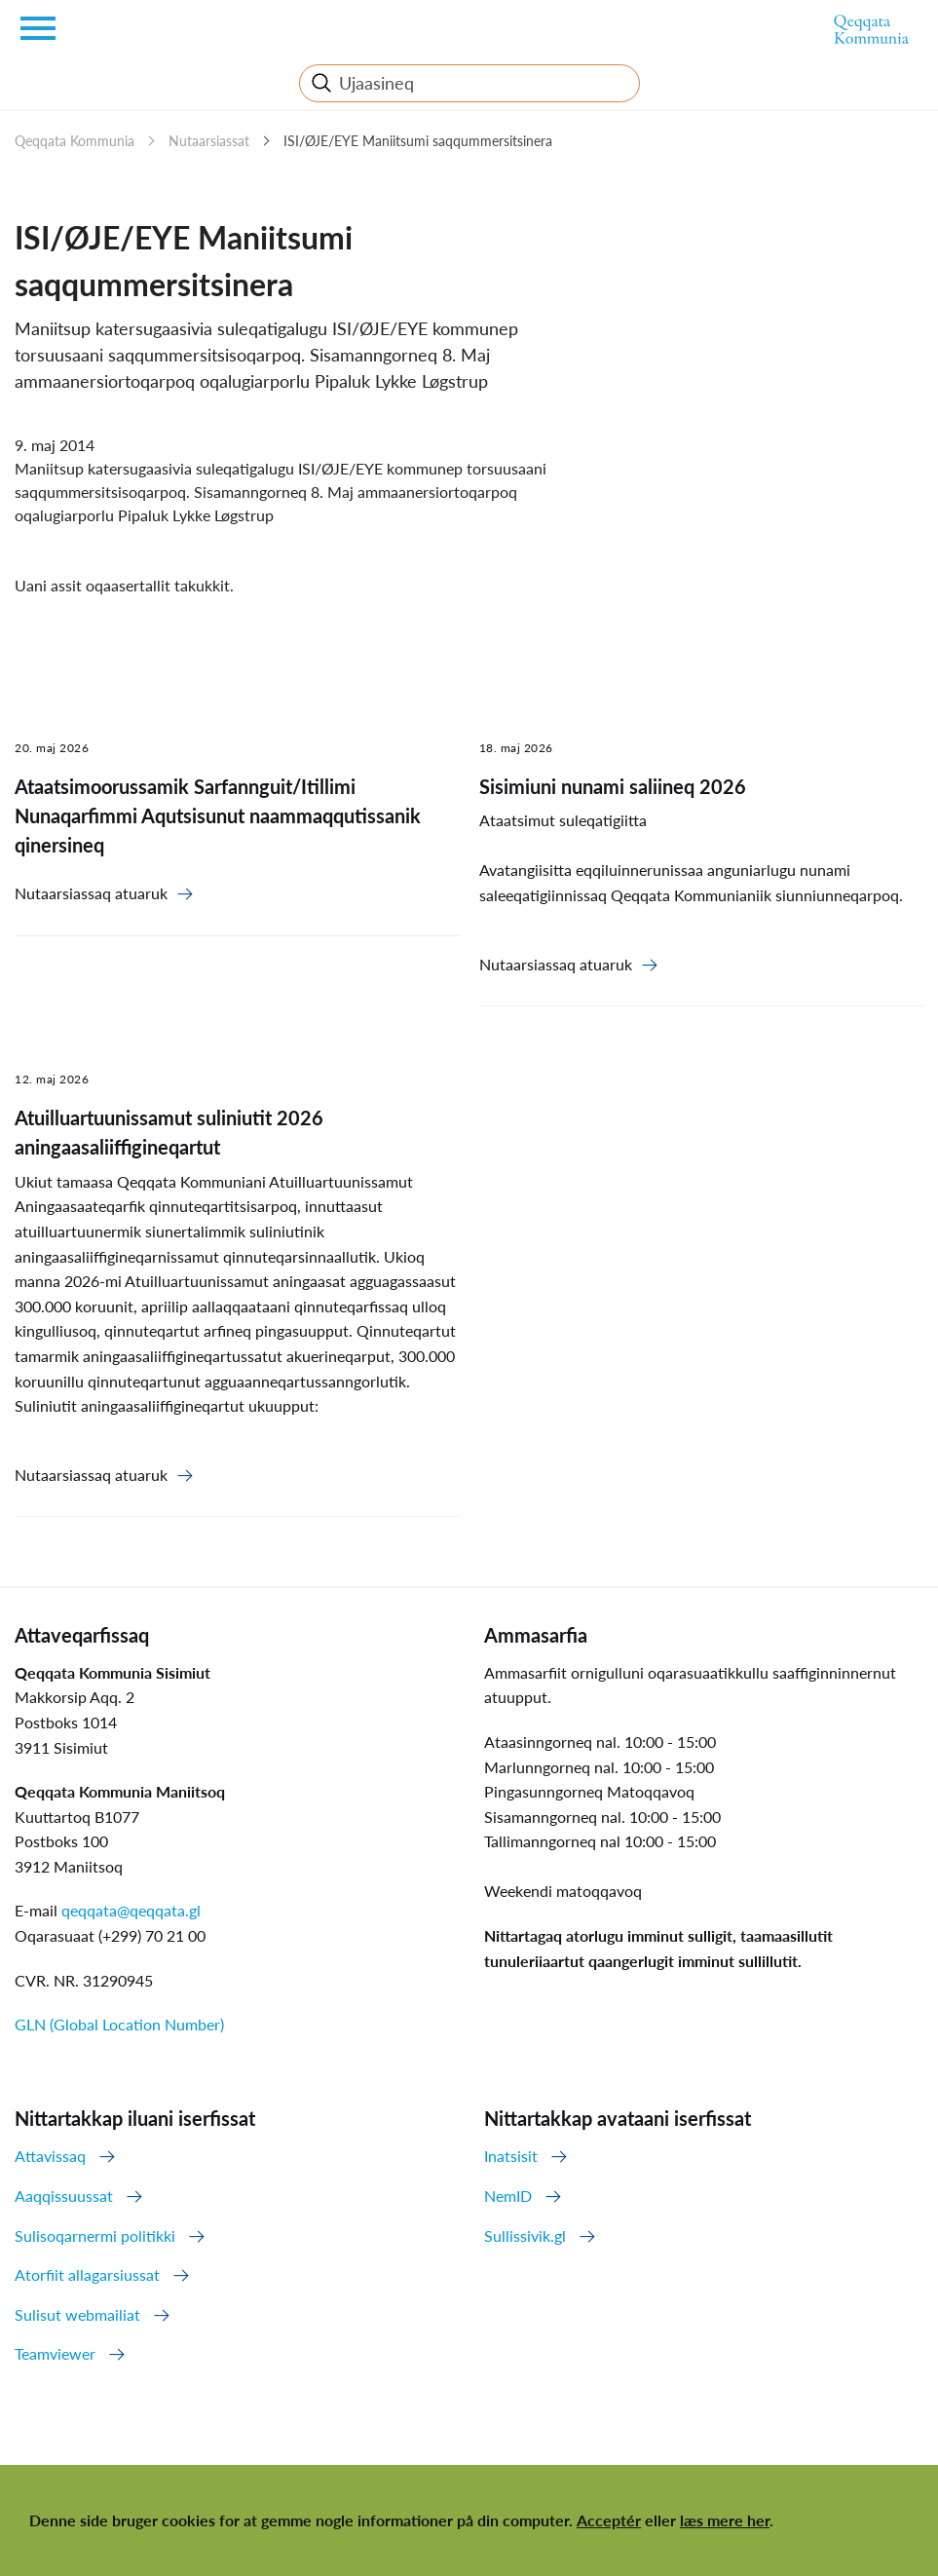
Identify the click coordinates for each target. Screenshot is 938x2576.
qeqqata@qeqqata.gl (131, 1910)
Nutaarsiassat (209, 141)
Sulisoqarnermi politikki (95, 2235)
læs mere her (724, 2520)
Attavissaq (50, 2155)
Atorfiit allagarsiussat (87, 2274)
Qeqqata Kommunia (74, 141)
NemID (508, 2195)
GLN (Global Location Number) (119, 2024)
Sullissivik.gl (525, 2235)
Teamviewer (55, 2353)
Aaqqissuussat (64, 2195)
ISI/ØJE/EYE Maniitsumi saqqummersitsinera (417, 141)
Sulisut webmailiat (77, 2314)
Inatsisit (511, 2155)
